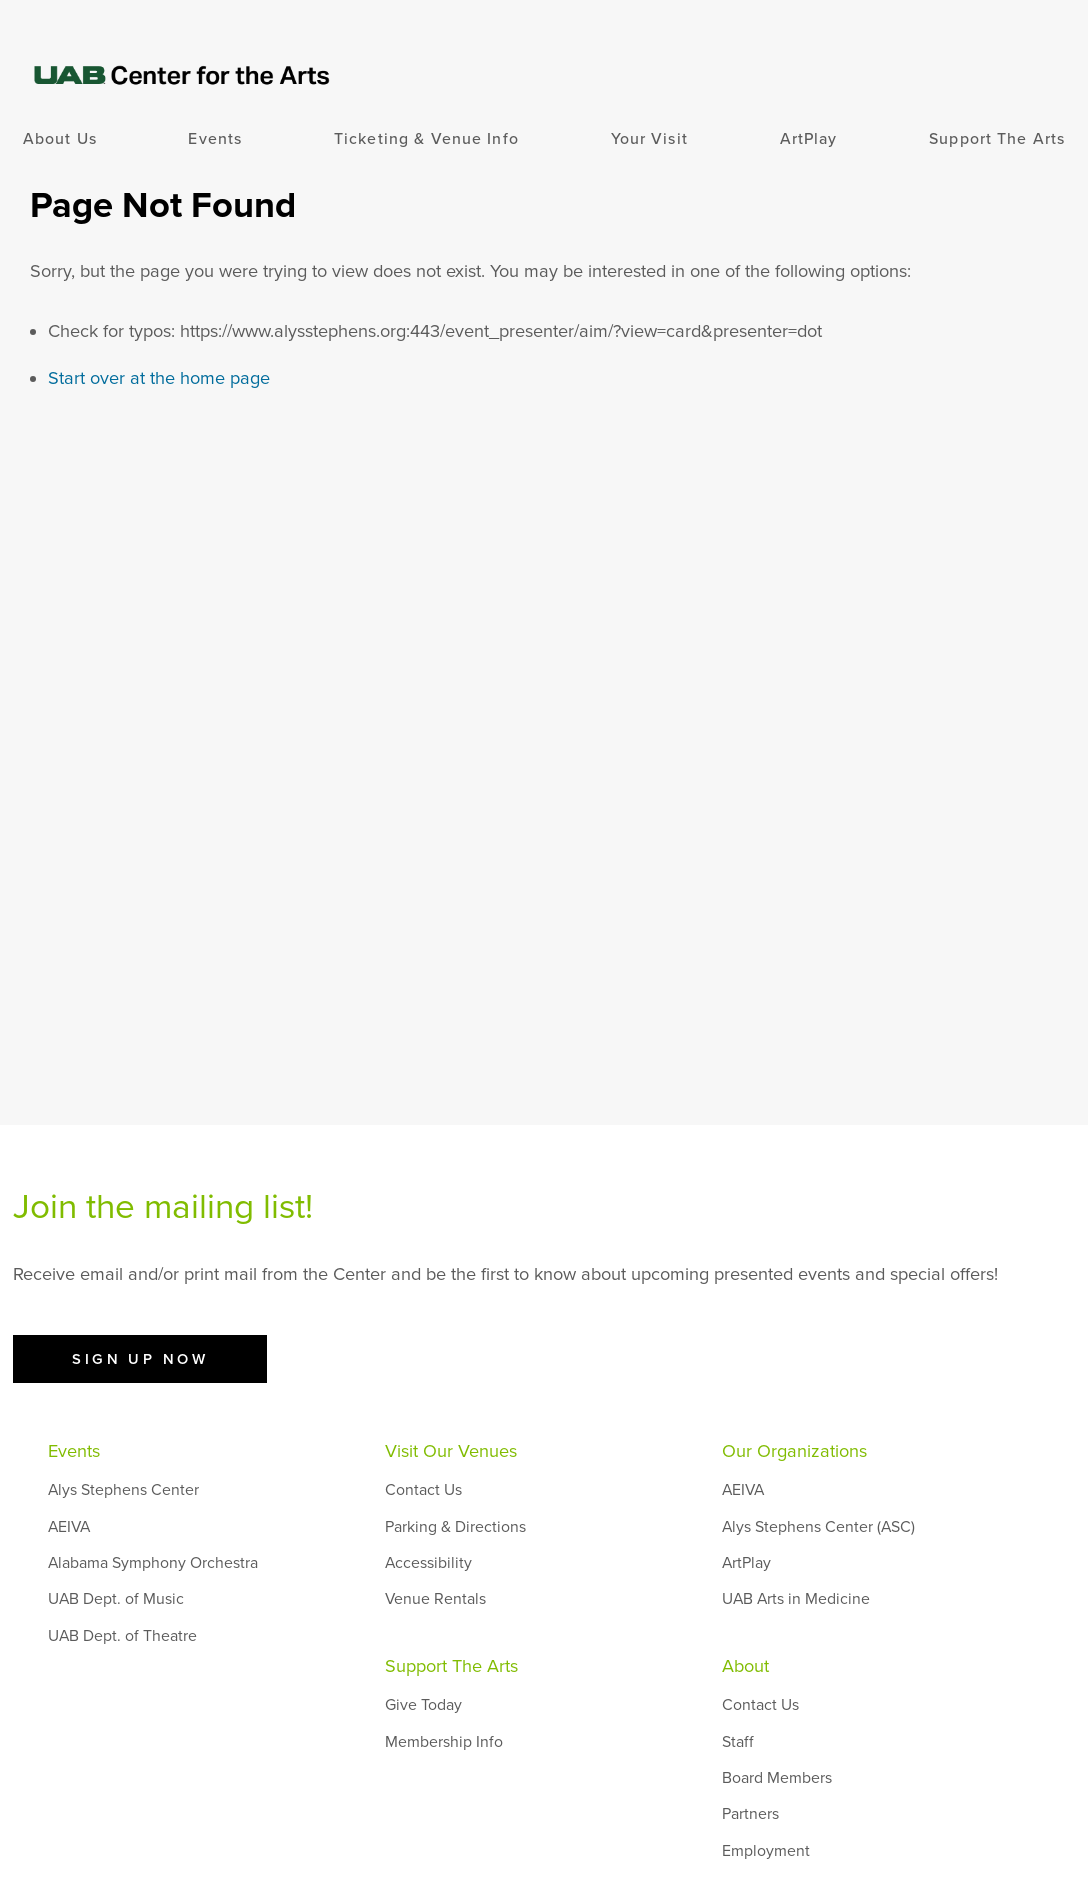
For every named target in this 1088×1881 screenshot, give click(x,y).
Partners (750, 1814)
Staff (738, 1742)
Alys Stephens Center (123, 1490)
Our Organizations (794, 1451)
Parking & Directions (455, 1527)
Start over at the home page (159, 378)
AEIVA (69, 1527)
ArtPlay (809, 139)
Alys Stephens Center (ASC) (818, 1527)
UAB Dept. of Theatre (122, 1636)
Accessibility (428, 1563)
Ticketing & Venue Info (426, 139)
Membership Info (444, 1742)
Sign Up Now (140, 1359)
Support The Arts (997, 139)
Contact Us (423, 1490)
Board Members (777, 1778)
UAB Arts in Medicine (796, 1599)
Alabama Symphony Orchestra (153, 1563)
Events (215, 139)
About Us (60, 139)
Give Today (423, 1705)
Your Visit (649, 139)
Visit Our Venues (451, 1451)
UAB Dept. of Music (116, 1599)
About (745, 1666)
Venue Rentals (435, 1599)
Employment (766, 1851)
